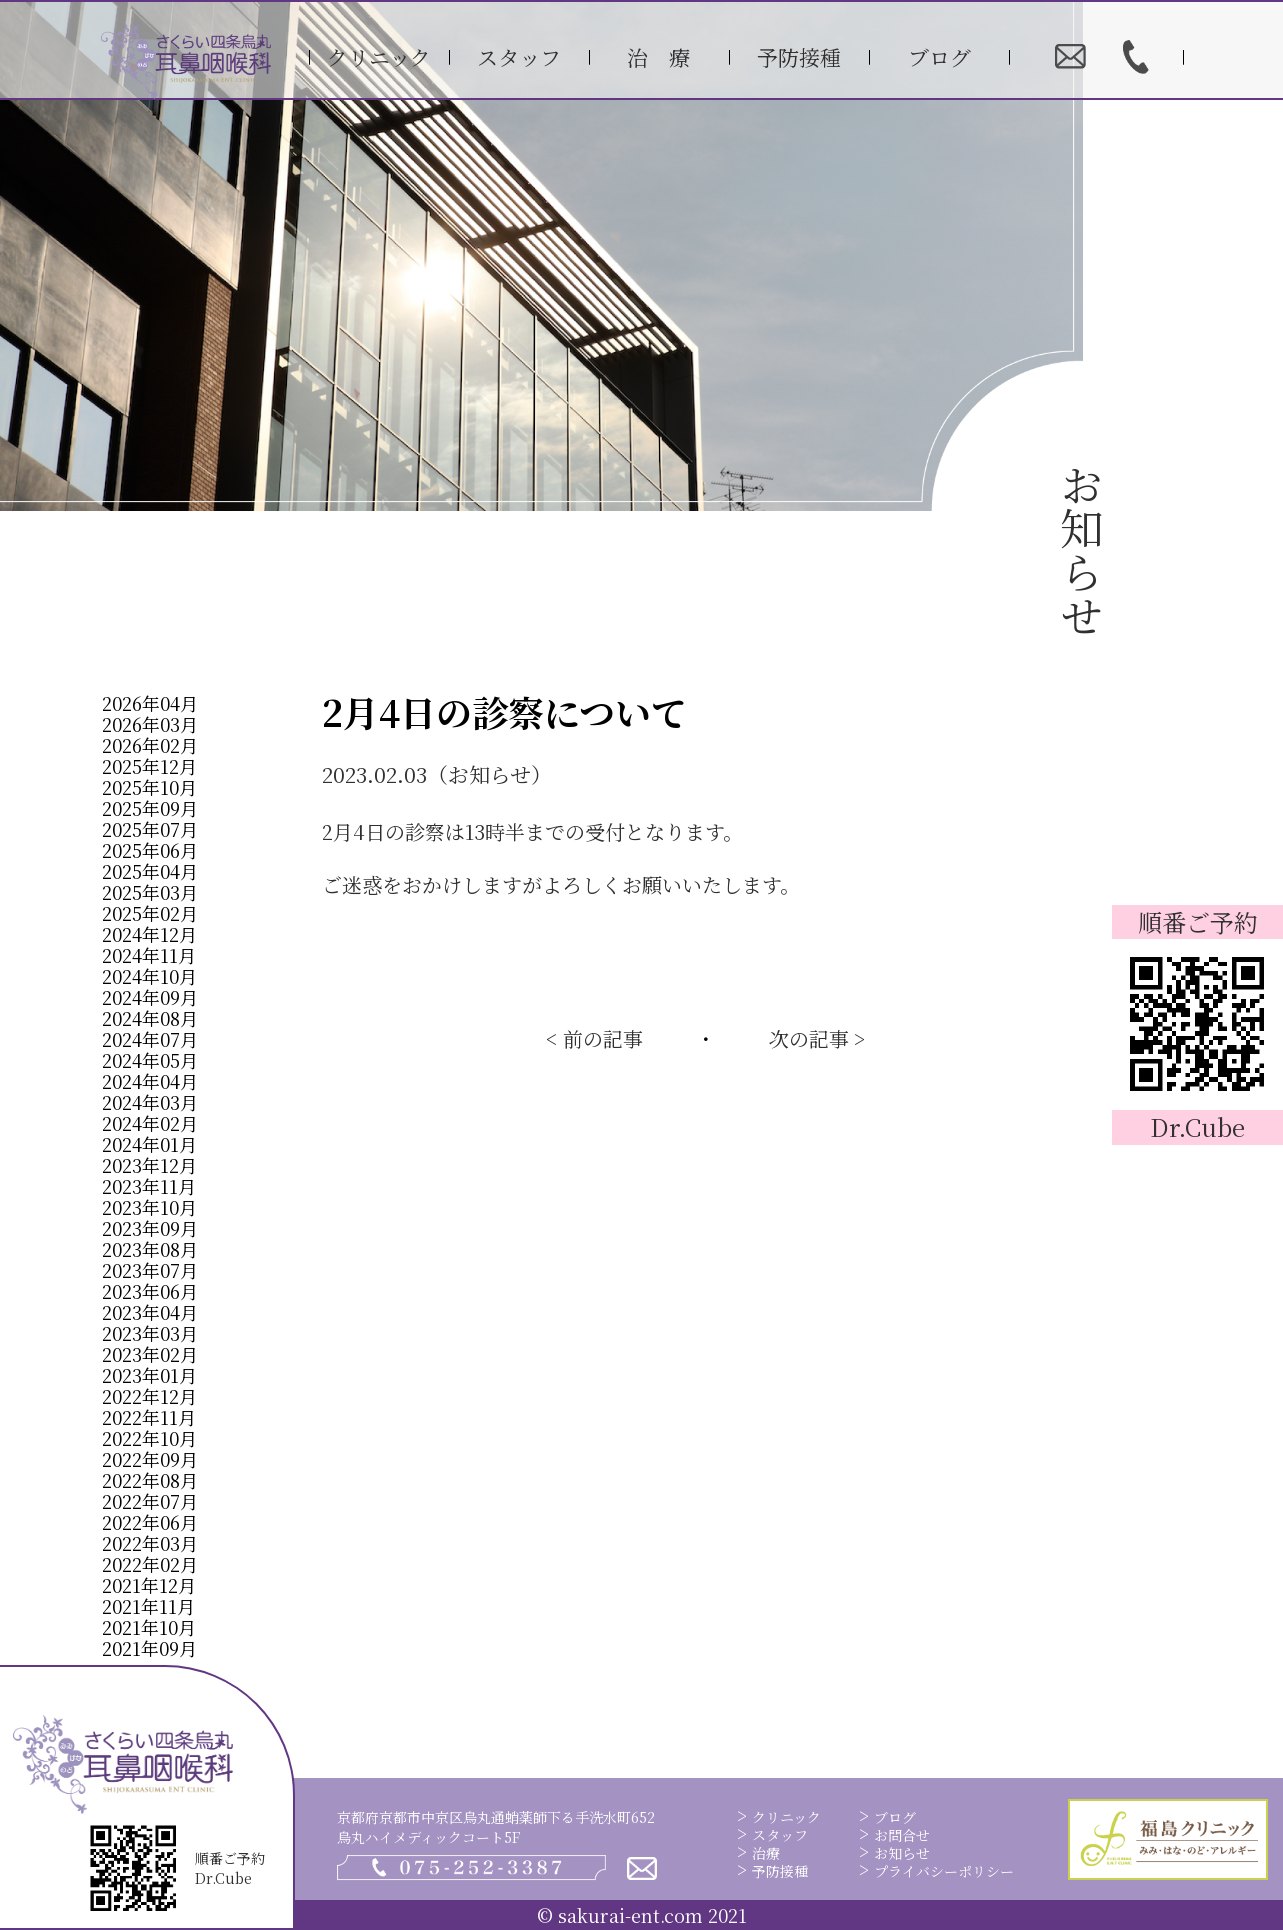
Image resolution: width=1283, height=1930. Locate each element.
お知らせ (902, 1853)
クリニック (379, 57)
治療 (766, 1853)
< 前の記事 (594, 1039)
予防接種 (799, 57)
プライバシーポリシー (944, 1871)
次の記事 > (817, 1039)
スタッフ (519, 57)
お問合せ (902, 1835)
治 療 (658, 57)
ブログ (939, 57)
